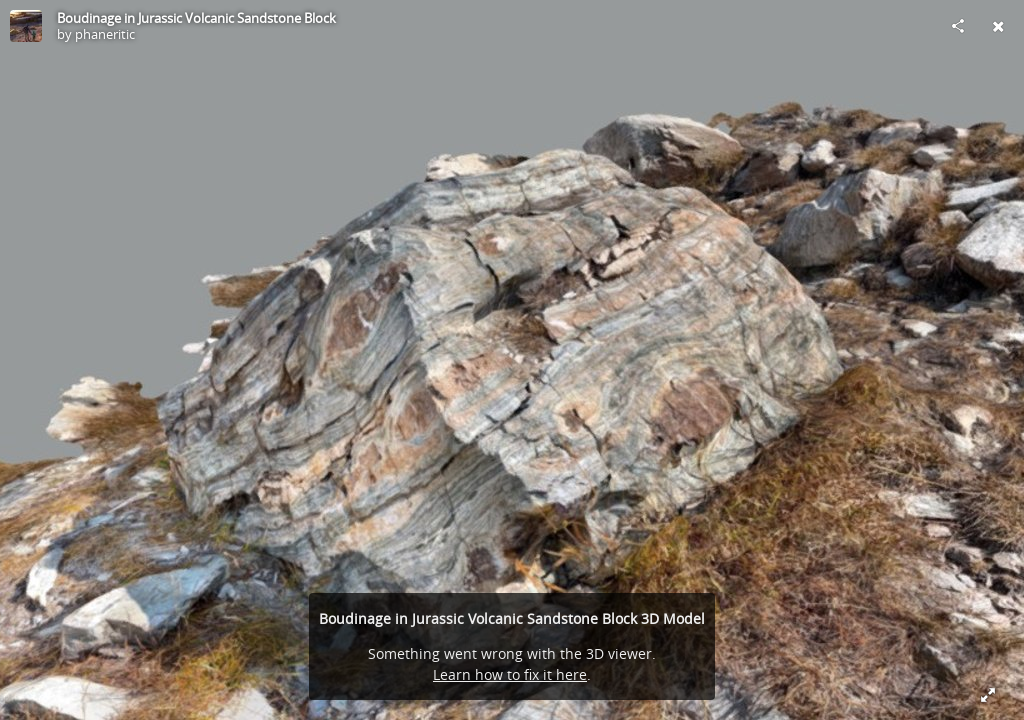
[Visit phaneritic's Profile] (26, 26)
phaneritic (105, 34)
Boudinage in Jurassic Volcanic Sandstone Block (196, 18)
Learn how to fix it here (510, 674)
